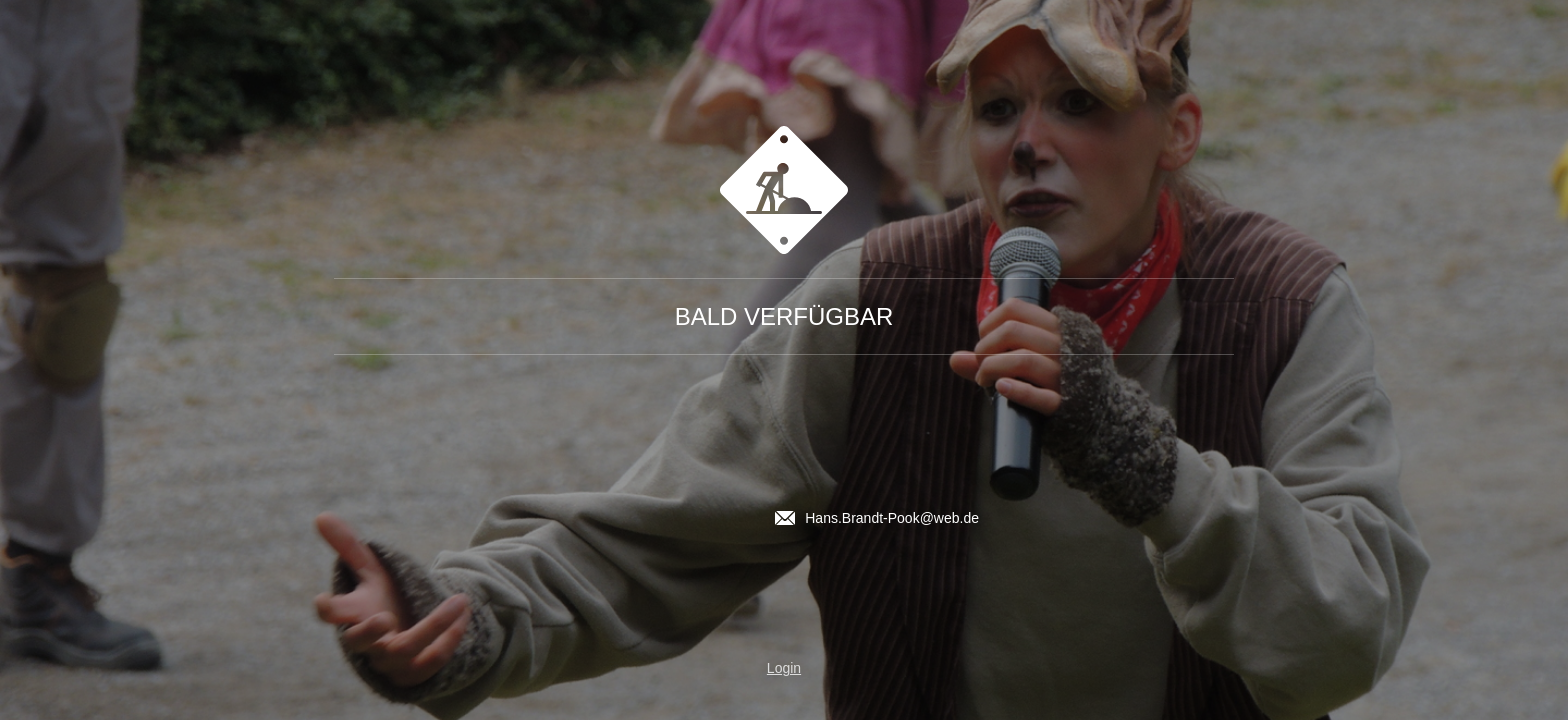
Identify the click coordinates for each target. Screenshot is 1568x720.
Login (784, 668)
